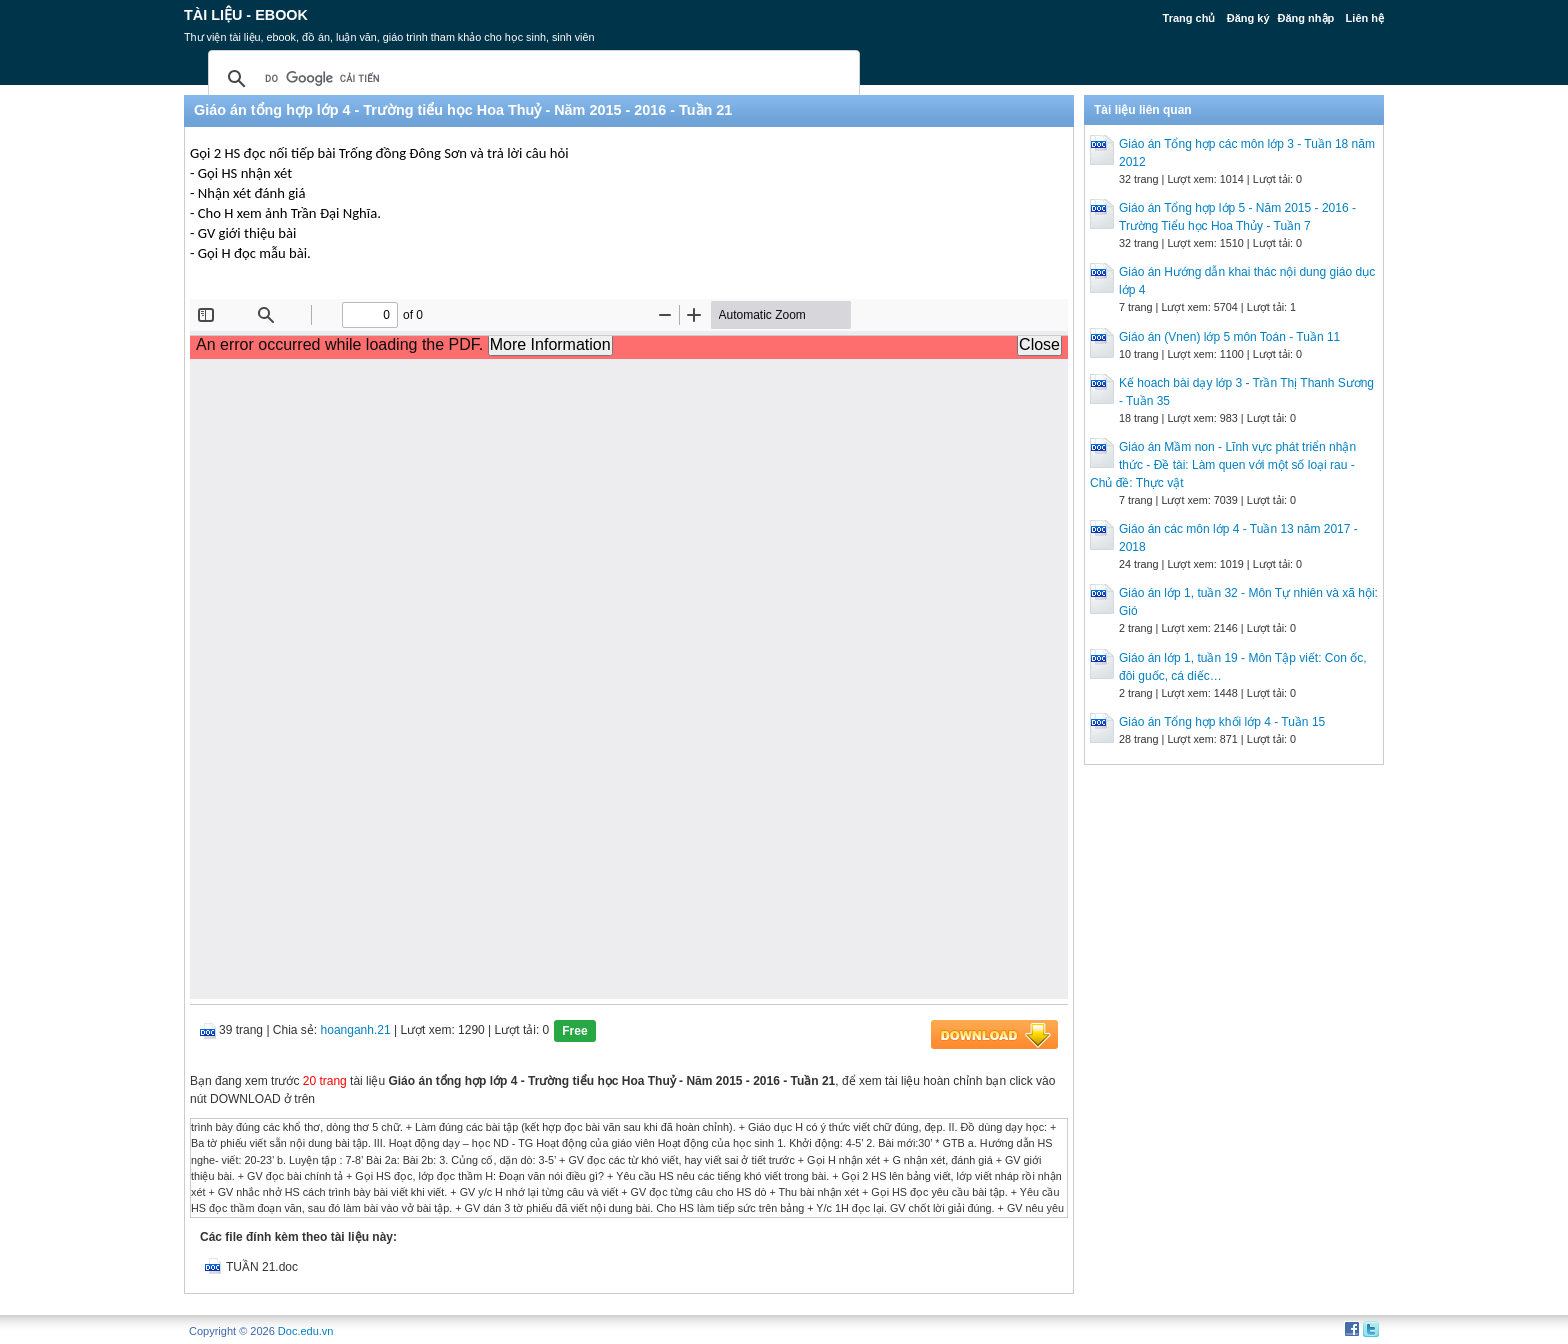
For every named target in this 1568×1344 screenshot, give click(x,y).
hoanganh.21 (356, 1030)
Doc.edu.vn (306, 1331)
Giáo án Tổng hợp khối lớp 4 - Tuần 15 (1222, 722)
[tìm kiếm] (531, 79)
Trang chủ (1189, 18)
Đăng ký (1248, 18)
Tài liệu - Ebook (246, 15)
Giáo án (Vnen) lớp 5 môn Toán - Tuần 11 (1229, 337)
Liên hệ (1365, 18)
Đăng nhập (1306, 18)
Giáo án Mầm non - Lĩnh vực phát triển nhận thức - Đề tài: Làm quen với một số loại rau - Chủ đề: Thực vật (1223, 465)
